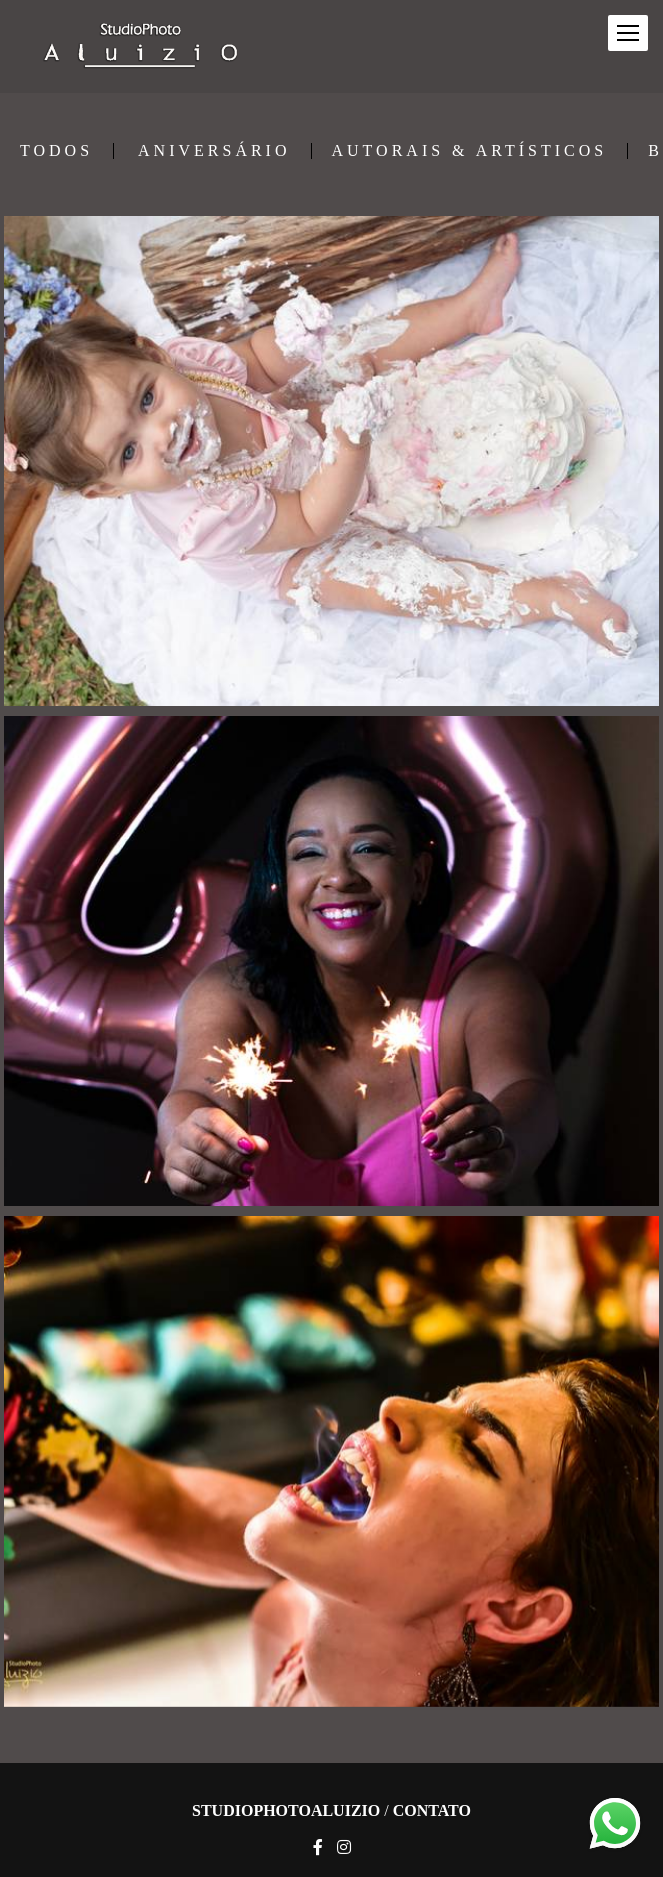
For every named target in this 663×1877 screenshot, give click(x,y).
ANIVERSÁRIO (214, 151)
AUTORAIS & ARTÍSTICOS (470, 151)
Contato (432, 1811)
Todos (56, 151)
